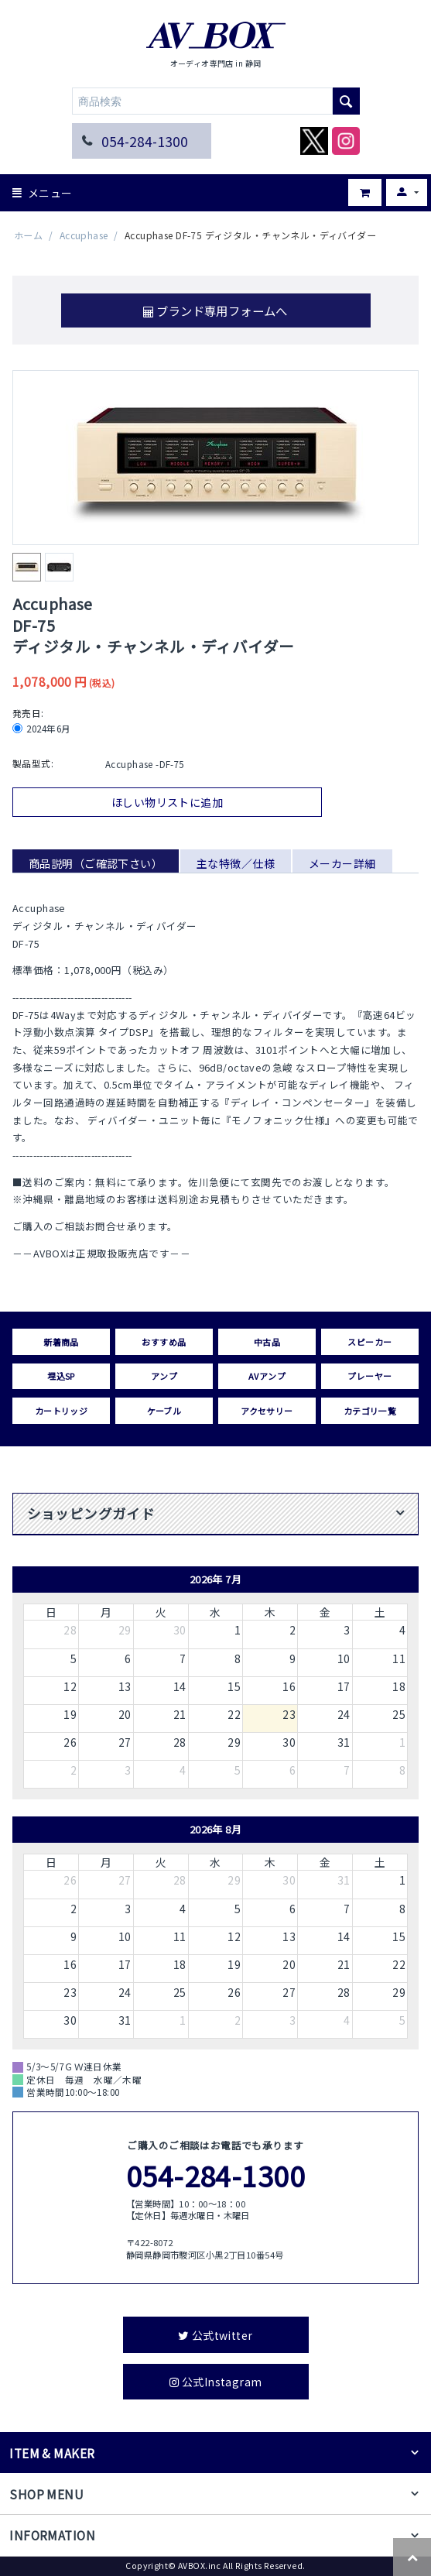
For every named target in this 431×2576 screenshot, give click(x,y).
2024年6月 (43, 728)
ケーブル (164, 1411)
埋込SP (61, 1376)
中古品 (267, 1342)
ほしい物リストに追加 (167, 802)
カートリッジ (61, 1411)
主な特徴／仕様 (236, 863)
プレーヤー (369, 1376)
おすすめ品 (164, 1342)
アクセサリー (267, 1411)
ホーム (28, 235)
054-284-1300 (144, 141)
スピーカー (369, 1342)
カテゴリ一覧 (370, 1411)
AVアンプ (267, 1376)
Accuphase (84, 235)
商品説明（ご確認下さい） (95, 863)
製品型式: (32, 763)
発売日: (28, 713)
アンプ (164, 1376)
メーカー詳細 (342, 863)
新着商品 (61, 1342)
